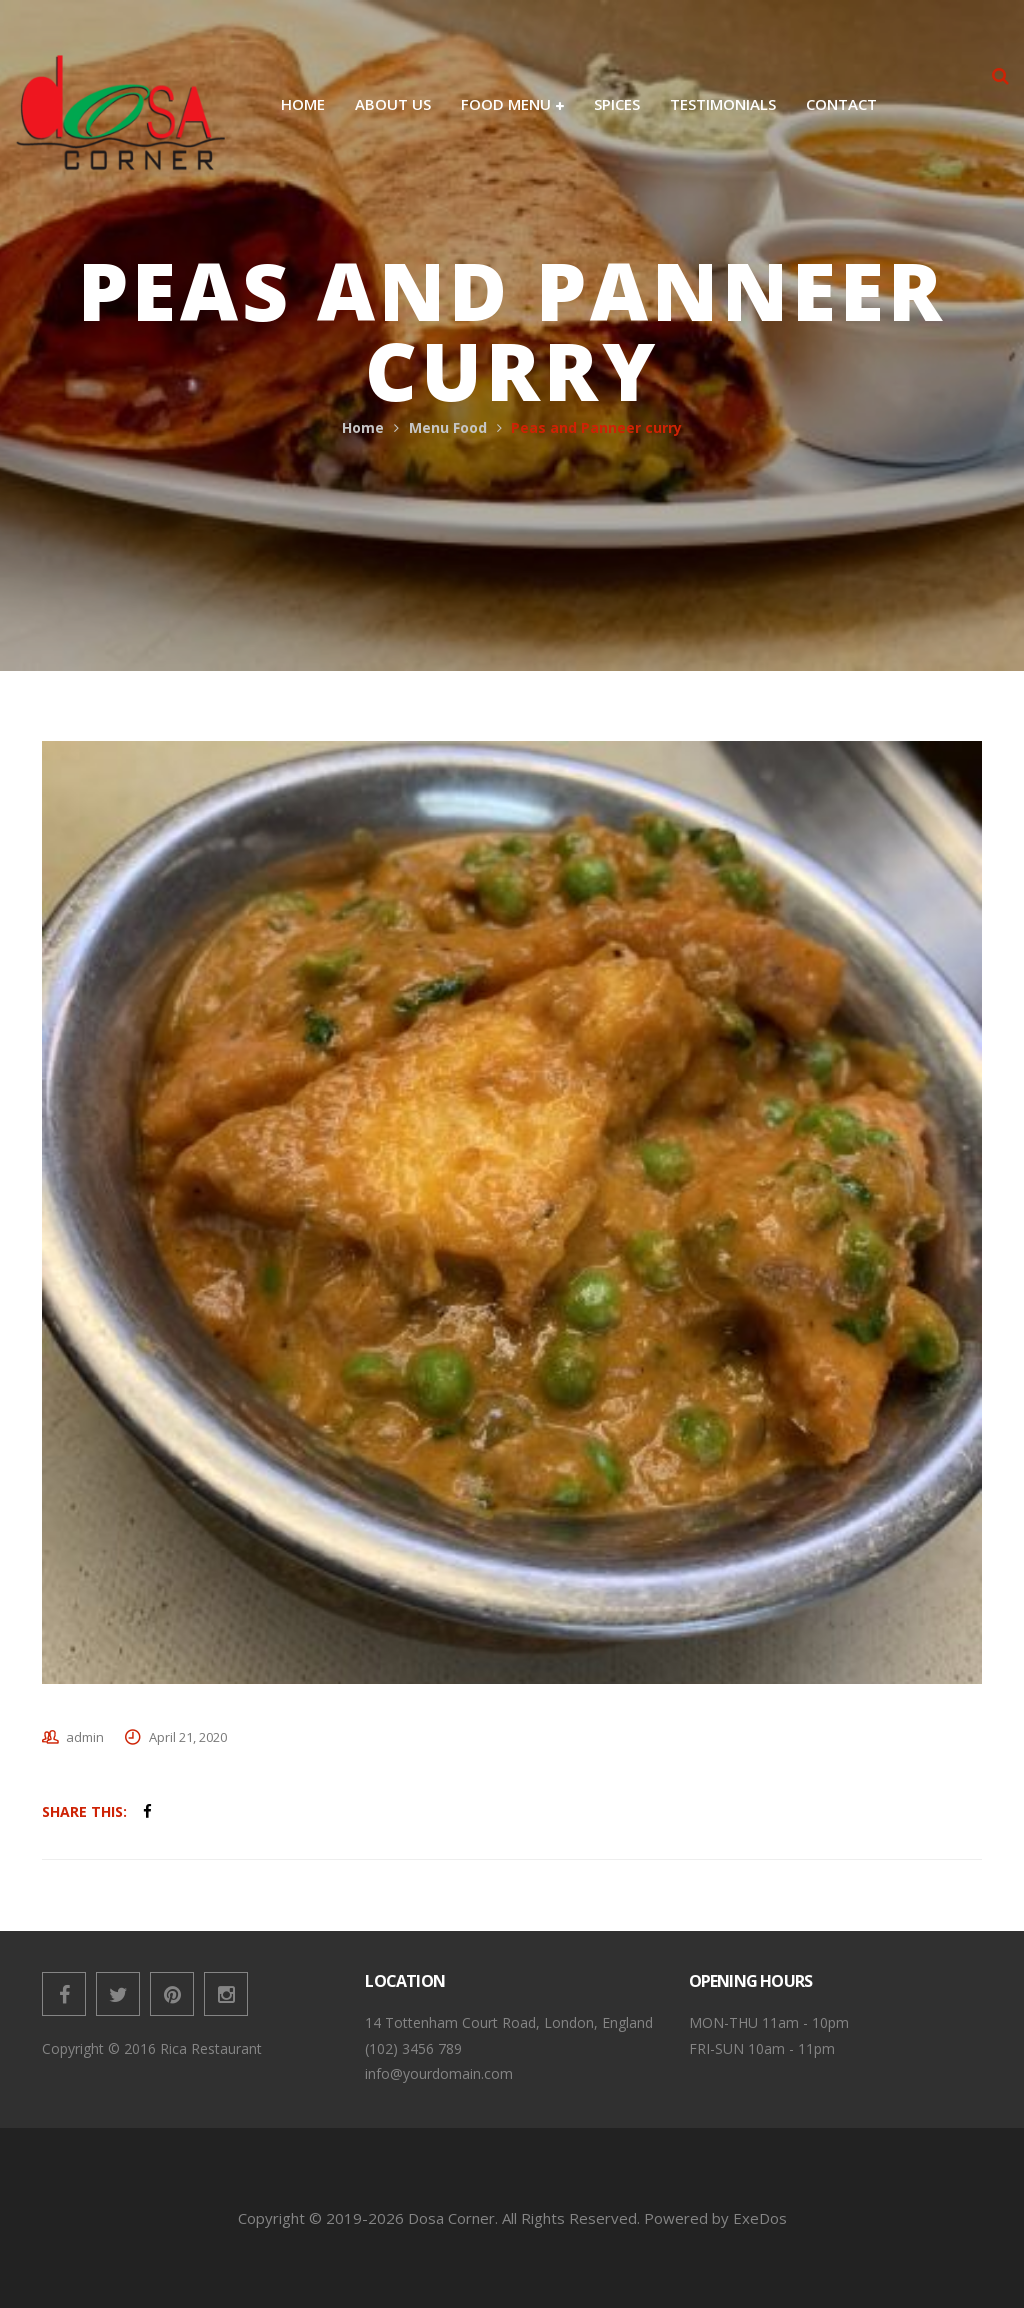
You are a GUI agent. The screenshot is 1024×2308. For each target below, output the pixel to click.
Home (363, 427)
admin (85, 1737)
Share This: (84, 1811)
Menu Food (448, 427)
